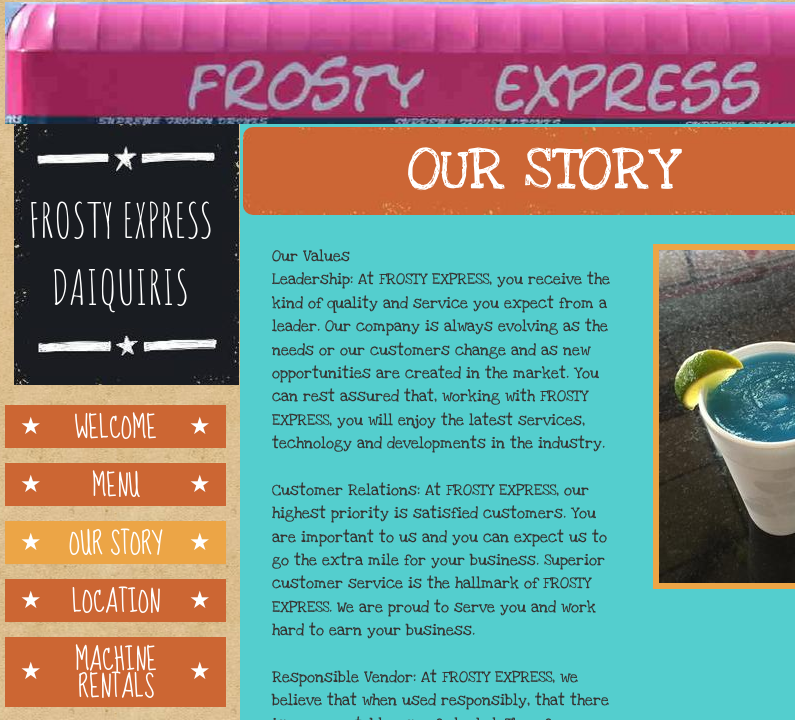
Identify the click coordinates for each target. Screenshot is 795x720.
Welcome (115, 426)
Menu (116, 484)
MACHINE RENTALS (116, 672)
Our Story (115, 542)
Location (116, 600)
